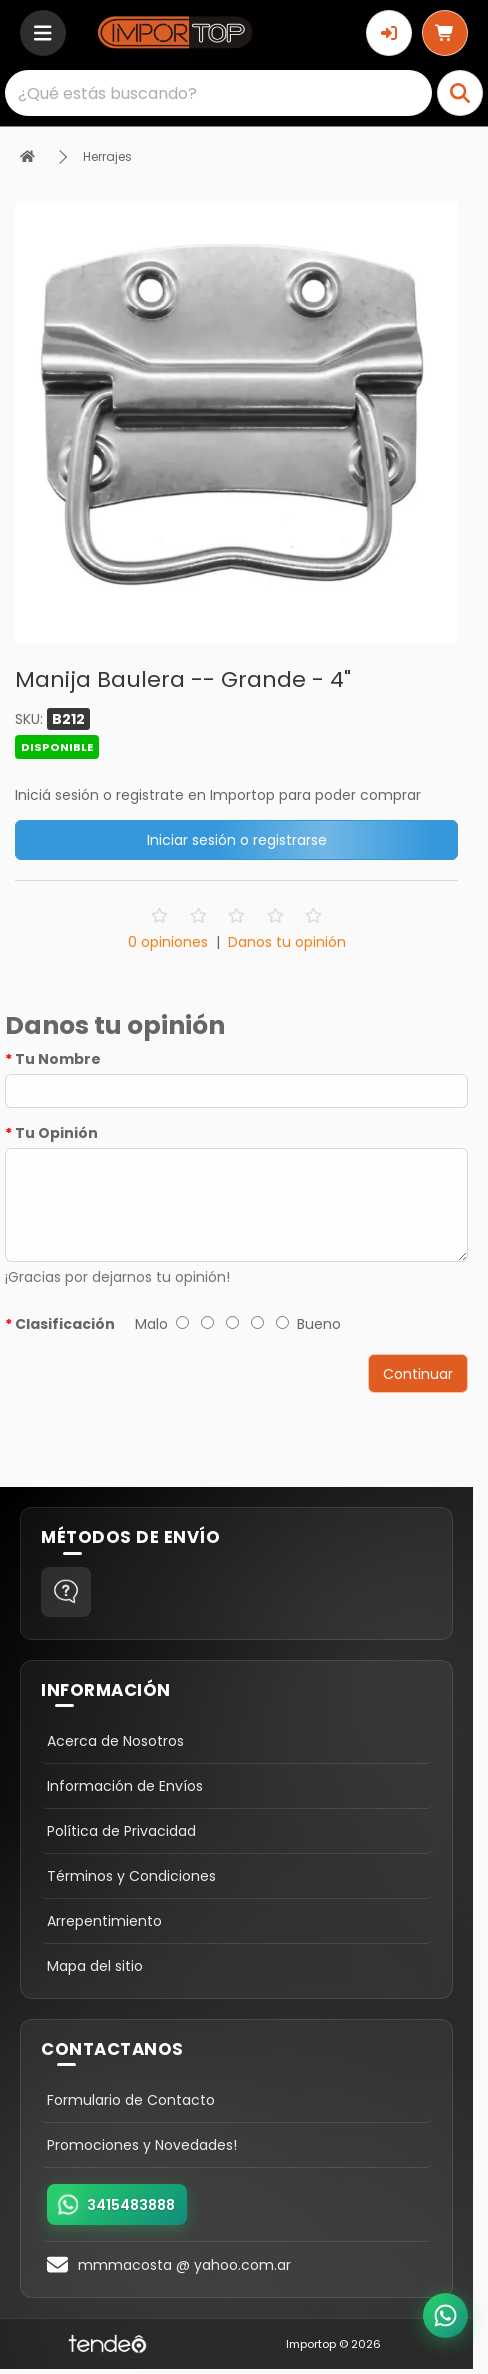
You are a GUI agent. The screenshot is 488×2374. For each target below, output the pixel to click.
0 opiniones (168, 942)
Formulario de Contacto (131, 2100)
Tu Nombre (58, 1059)
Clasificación (65, 1324)
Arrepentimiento (104, 1921)
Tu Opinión (56, 1133)
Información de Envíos (125, 1786)
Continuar (418, 1374)
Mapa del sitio (95, 1966)
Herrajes (107, 156)
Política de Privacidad (121, 1831)
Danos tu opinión (287, 942)
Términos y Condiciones (131, 1876)
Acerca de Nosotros (115, 1741)
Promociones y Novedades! (142, 2145)
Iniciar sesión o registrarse (237, 840)
